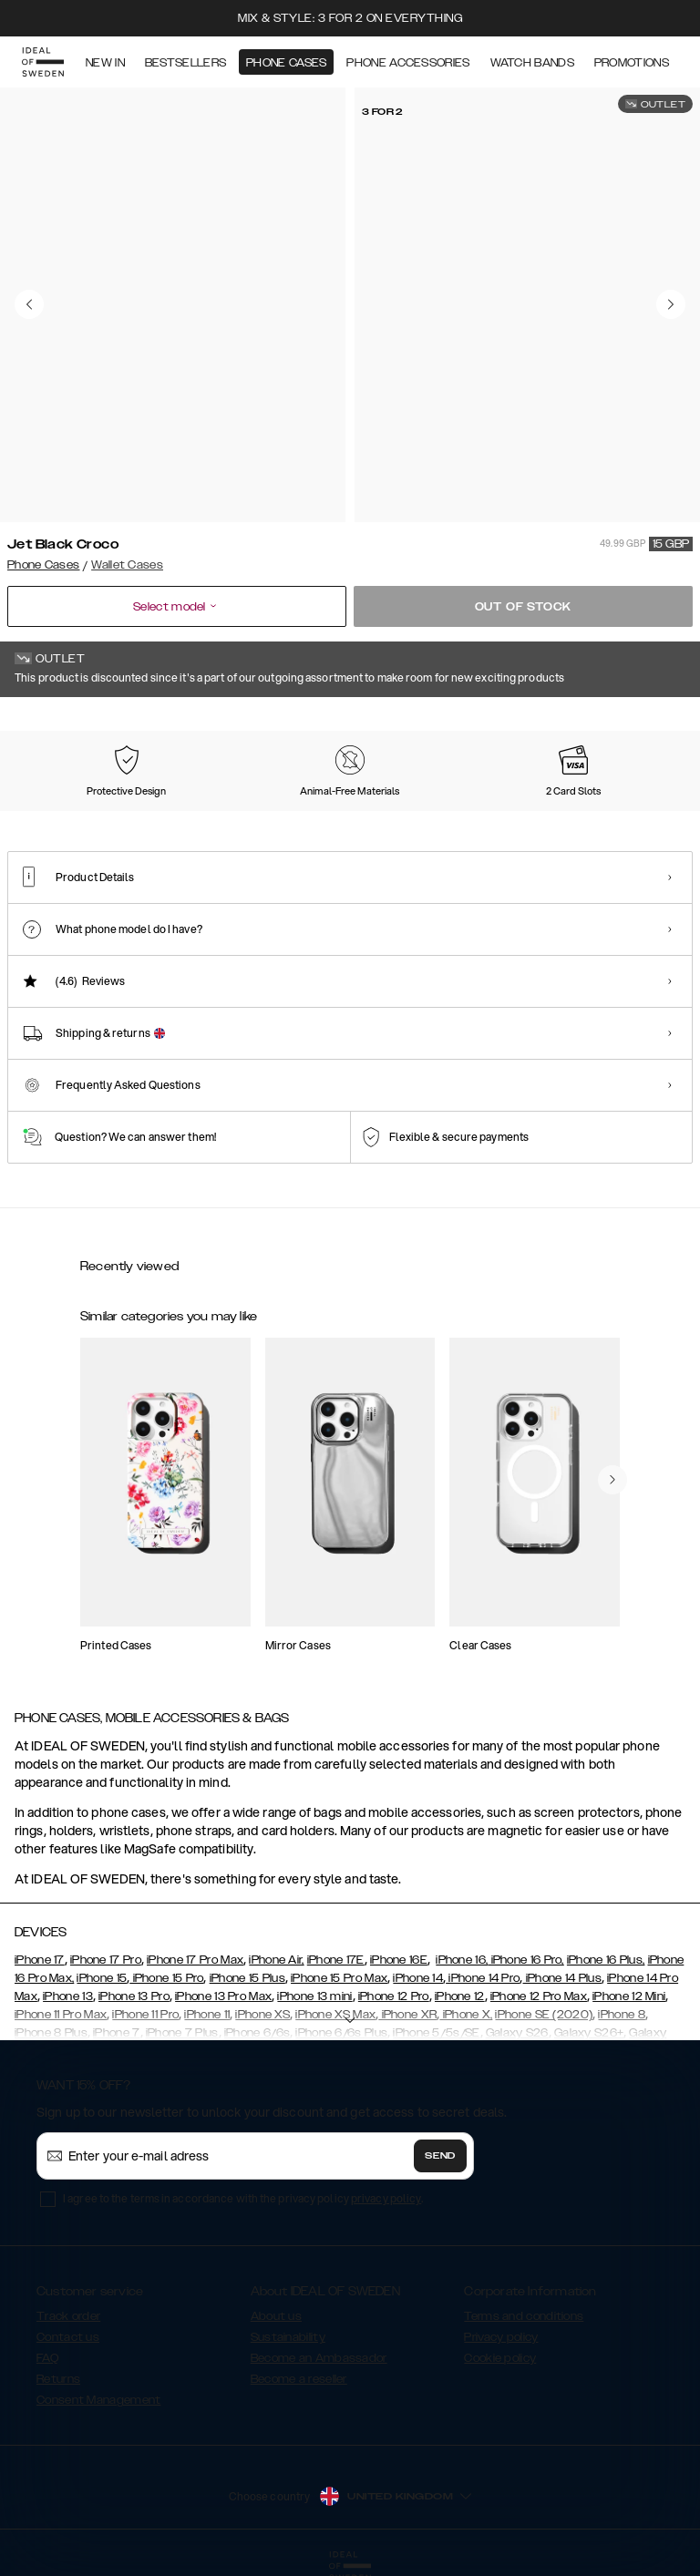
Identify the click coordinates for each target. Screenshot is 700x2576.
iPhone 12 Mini (628, 1996)
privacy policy (386, 2198)
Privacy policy (501, 2337)
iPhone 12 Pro (393, 1996)
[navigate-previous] (612, 1479)
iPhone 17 (40, 1960)
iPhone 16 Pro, (526, 1960)
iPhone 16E (398, 1960)
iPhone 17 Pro (105, 1960)
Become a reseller (299, 2379)
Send (440, 2155)
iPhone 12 (460, 1996)
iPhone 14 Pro (483, 1978)
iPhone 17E (336, 1960)
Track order (68, 2316)
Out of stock (523, 606)
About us (276, 2316)
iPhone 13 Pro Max (223, 1996)
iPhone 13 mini (314, 1996)
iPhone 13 (68, 1996)
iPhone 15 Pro (166, 1978)
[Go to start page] (43, 62)
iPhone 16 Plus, (606, 1960)
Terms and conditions (523, 2316)
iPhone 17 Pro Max (195, 1960)
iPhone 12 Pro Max (538, 1996)
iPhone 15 (102, 1978)
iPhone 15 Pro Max (339, 1978)
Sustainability (288, 2337)
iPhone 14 (418, 1978)
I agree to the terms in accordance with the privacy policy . (243, 2198)
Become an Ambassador (319, 2358)
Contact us (67, 2337)
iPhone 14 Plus (562, 1978)
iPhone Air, (276, 1960)
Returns (58, 2379)
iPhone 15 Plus (247, 1978)
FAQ (47, 2358)
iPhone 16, (462, 1960)
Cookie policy (500, 2358)
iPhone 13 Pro (134, 1996)
